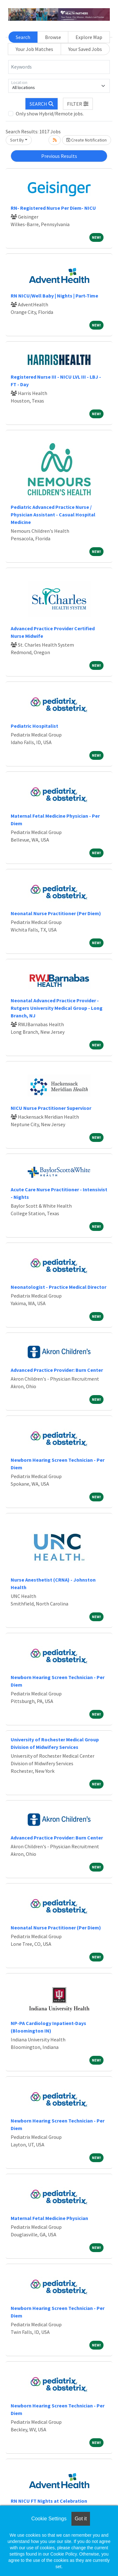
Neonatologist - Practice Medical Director (58, 1287)
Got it (81, 2518)
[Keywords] (59, 67)
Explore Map (89, 37)
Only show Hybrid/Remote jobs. (50, 113)
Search (23, 37)
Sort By (17, 140)
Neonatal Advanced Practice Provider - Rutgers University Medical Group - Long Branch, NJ (57, 1008)
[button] (78, 104)
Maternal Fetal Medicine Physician (49, 2218)
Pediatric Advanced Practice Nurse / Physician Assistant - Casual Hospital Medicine (53, 514)
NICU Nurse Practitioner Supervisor (51, 1108)
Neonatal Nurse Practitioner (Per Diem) (56, 913)
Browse (53, 37)
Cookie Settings (48, 2518)
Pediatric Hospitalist (34, 726)
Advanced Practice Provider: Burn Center (57, 1370)
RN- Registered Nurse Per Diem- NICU (53, 208)
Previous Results (59, 156)
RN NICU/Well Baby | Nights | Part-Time (54, 295)
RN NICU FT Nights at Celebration (49, 2501)
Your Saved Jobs (85, 49)
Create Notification (86, 140)
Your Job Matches (34, 49)
